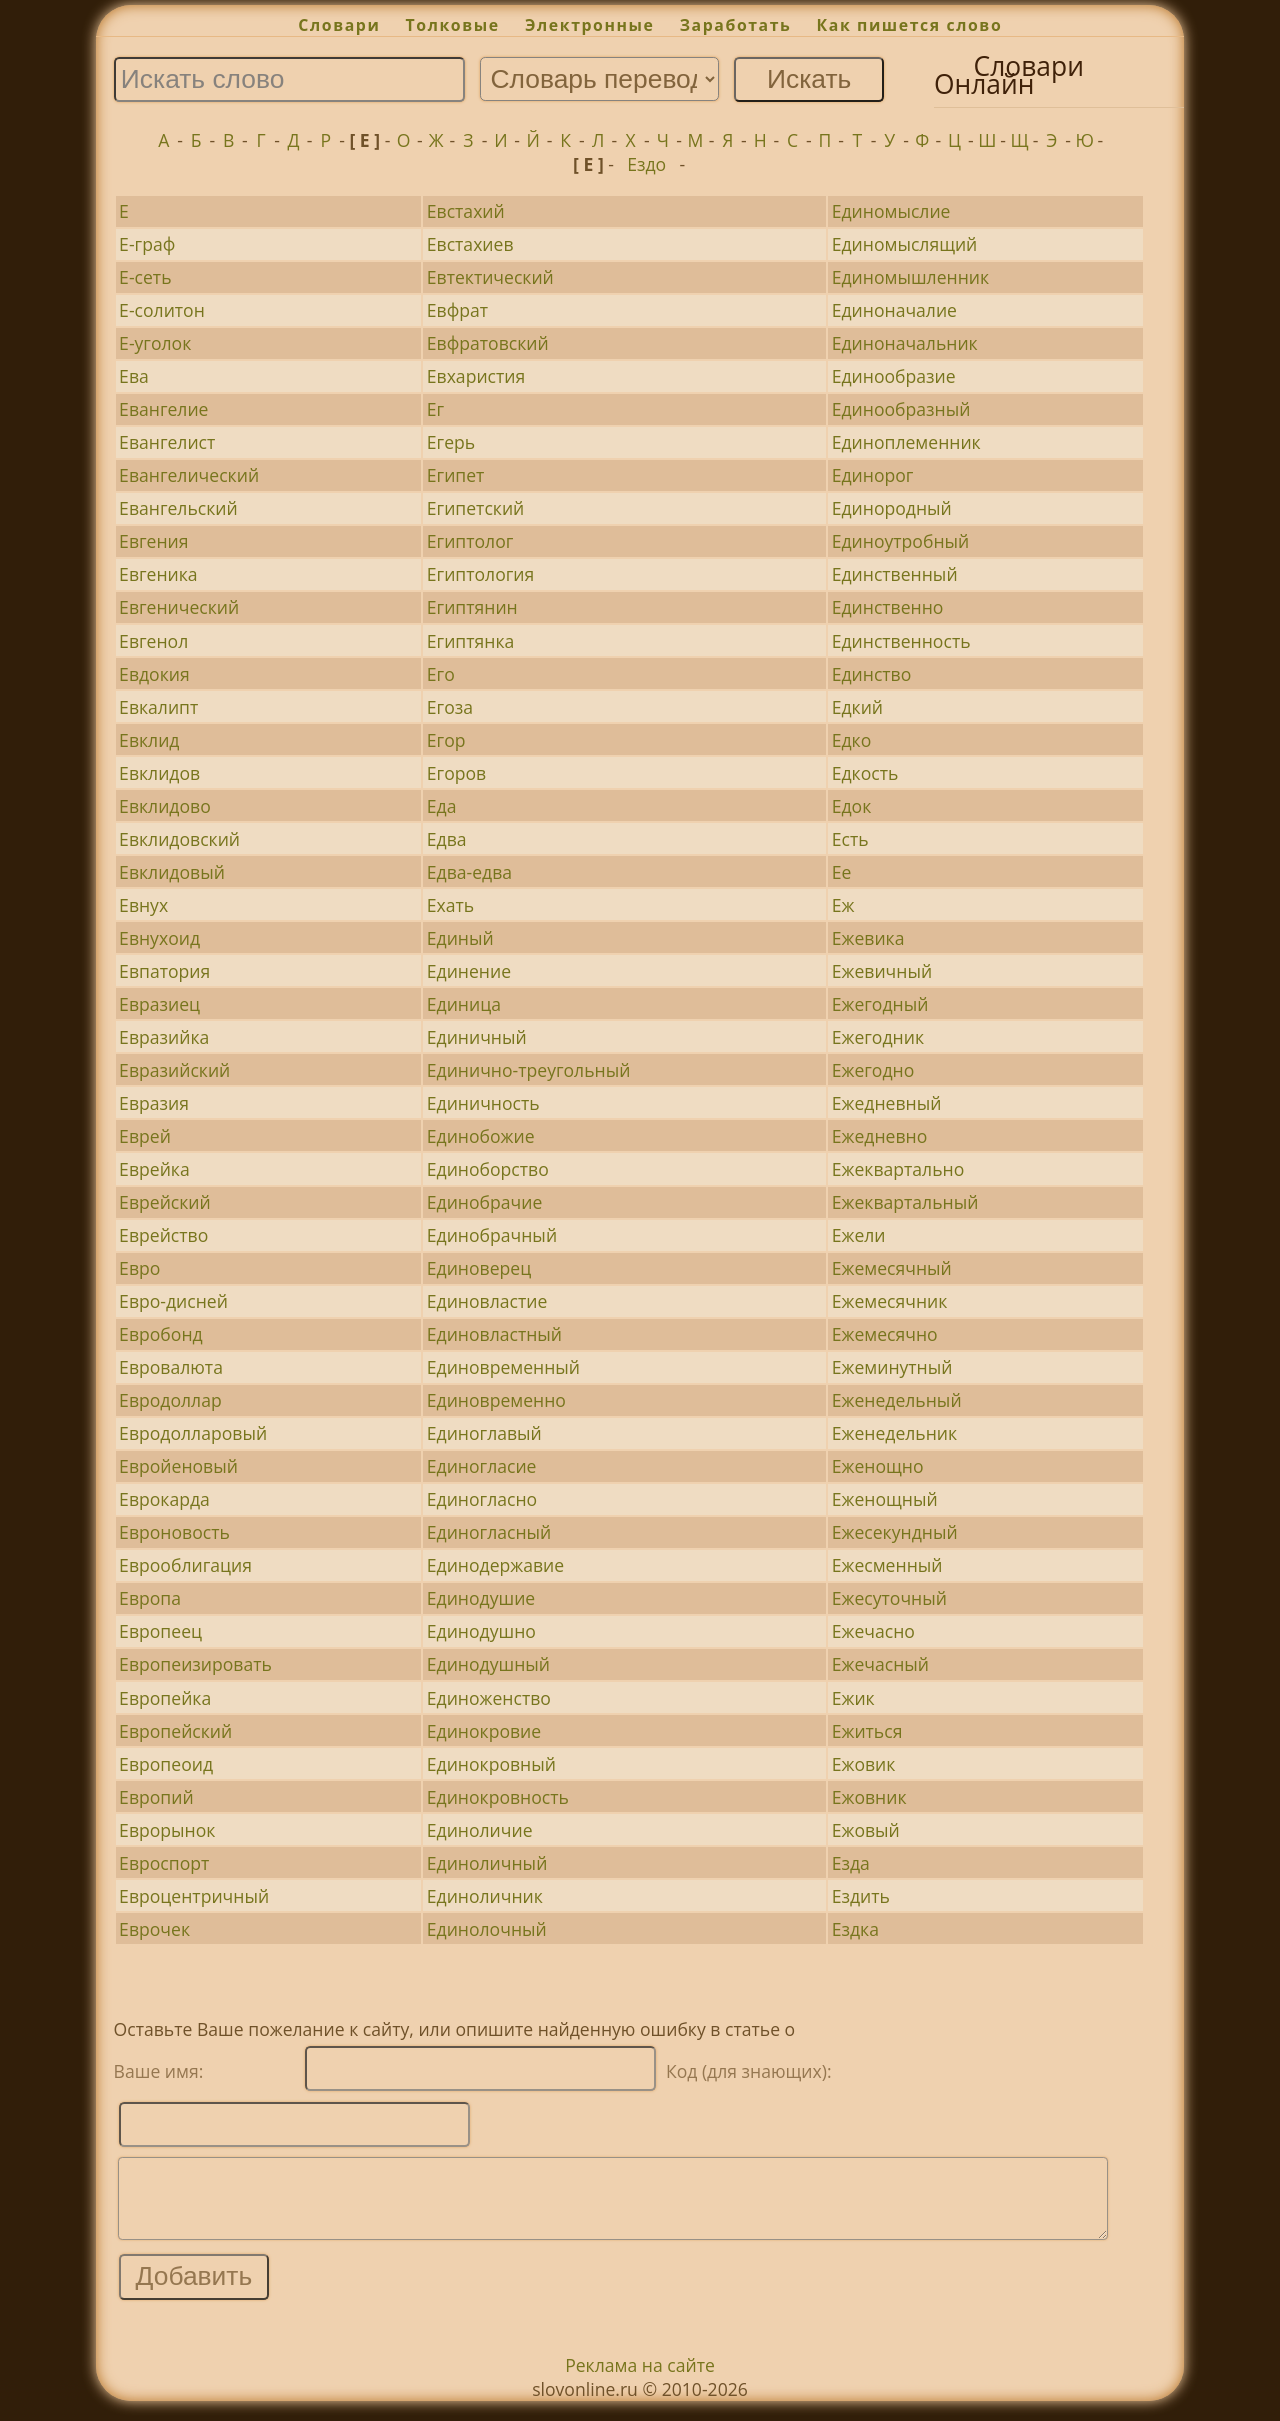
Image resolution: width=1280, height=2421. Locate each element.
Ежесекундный (895, 1532)
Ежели (859, 1235)
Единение (469, 971)
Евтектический (490, 277)
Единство (872, 674)
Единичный (477, 1037)
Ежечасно (873, 1631)
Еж (843, 905)
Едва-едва (469, 872)
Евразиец (159, 1004)
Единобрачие (485, 1202)
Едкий (857, 707)
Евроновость (174, 1532)
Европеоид (166, 1764)
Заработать (736, 25)
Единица (464, 1004)
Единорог (873, 475)
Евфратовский (488, 343)
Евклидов (159, 773)
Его (441, 674)
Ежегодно (873, 1070)
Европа (150, 1598)
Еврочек (154, 1929)
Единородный (892, 508)
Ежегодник (878, 1037)
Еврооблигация (185, 1565)
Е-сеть (145, 277)
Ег (435, 409)
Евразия (154, 1103)
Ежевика (868, 938)
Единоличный (487, 1863)
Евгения (153, 541)
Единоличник (485, 1896)
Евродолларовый (193, 1433)
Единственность (901, 641)
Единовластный (494, 1334)
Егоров (456, 773)
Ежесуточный (889, 1598)
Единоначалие (894, 310)
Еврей (145, 1136)
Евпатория (164, 971)
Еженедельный (897, 1400)
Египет (456, 475)
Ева (134, 376)
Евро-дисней (173, 1301)
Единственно (888, 607)
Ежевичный (882, 971)
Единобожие (481, 1136)
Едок (852, 806)
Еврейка (154, 1169)
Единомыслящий (905, 244)
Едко (852, 740)
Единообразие (894, 376)
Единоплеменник (906, 442)
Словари (339, 25)
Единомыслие (891, 211)
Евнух (143, 905)
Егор (446, 740)
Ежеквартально (898, 1169)
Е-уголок (155, 343)
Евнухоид (159, 938)
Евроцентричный (194, 1896)
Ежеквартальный (905, 1202)
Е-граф (147, 244)
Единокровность (498, 1797)
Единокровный (491, 1764)
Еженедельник (894, 1433)
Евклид (149, 740)
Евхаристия (476, 376)
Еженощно (878, 1466)
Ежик (853, 1698)
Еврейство (163, 1235)
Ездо (646, 164)
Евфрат (457, 310)
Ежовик (864, 1764)
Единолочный (487, 1929)
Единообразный (901, 409)
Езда (851, 1863)
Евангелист (167, 442)
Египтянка (470, 641)
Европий (156, 1797)
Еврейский (165, 1202)
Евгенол (153, 641)
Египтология (481, 574)
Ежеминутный (892, 1367)
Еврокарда (164, 1499)
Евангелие (163, 409)
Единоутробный (901, 541)
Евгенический (179, 607)
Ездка (855, 1929)
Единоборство (488, 1169)
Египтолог (470, 541)
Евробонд (161, 1334)
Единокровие (484, 1731)
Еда (442, 806)
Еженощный (885, 1499)
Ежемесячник (890, 1301)
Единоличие (480, 1830)
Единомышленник (910, 277)
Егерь (451, 442)
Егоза (450, 707)
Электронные (590, 25)
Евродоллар (170, 1400)
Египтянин (472, 607)
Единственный (895, 574)
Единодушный (488, 1664)
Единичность (483, 1103)
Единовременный (503, 1367)
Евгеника (158, 574)
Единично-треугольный (529, 1070)
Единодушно (481, 1631)
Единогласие (482, 1466)
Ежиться (867, 1731)
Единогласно (482, 1499)
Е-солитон (162, 310)
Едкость (865, 773)
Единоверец (479, 1268)
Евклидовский (179, 839)
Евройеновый (178, 1466)
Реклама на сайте (640, 2380)
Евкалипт (158, 707)
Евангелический (189, 475)
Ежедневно (880, 1136)
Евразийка (164, 1037)
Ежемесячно (885, 1334)
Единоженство (489, 1698)
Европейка (165, 1698)
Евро (139, 1268)
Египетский (476, 508)
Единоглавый (484, 1433)
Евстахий (466, 211)
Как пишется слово (910, 25)
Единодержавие (495, 1565)
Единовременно (496, 1400)
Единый (460, 938)
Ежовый (866, 1830)
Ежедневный (887, 1103)
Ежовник (869, 1797)
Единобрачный (492, 1235)
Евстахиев (470, 244)
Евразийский (174, 1070)
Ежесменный (887, 1565)
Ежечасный (880, 1664)
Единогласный (489, 1532)
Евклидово (165, 806)
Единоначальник (905, 343)
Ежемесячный (892, 1268)
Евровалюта (171, 1367)
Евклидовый (172, 872)
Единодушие (481, 1598)
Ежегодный (880, 1004)
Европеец (160, 1631)
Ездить (861, 1896)
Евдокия (154, 674)
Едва (447, 839)
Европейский (175, 1731)
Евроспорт (164, 1863)
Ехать (450, 905)
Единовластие (487, 1301)
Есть (850, 839)
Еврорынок (167, 1830)
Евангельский (178, 508)
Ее (842, 872)
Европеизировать (195, 1664)
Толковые (453, 25)
